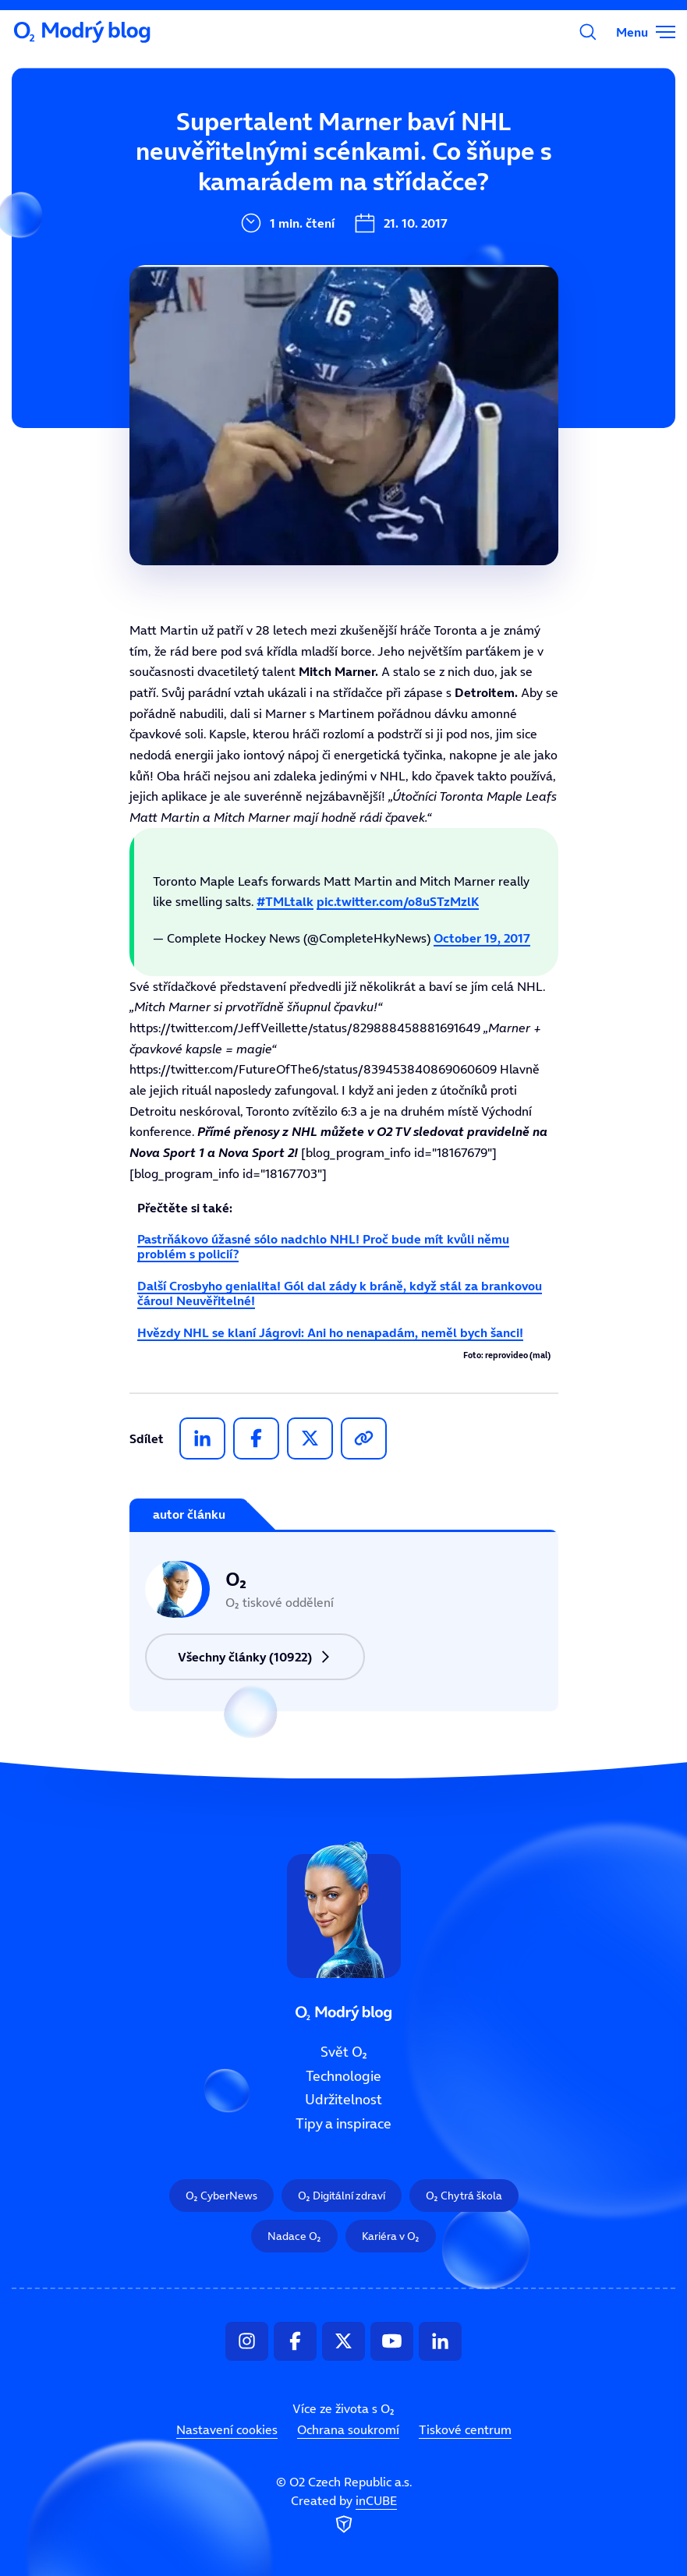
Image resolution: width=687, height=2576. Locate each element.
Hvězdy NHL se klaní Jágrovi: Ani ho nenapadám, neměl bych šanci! (330, 1332)
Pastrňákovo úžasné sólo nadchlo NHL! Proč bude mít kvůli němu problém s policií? (323, 1246)
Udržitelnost (343, 2100)
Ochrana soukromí (348, 2430)
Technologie (257, 198)
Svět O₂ (242, 146)
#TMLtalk (285, 901)
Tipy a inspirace (343, 2124)
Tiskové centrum (465, 2430)
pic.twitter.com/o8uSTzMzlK (398, 901)
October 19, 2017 (482, 938)
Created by (344, 2515)
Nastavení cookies (227, 2430)
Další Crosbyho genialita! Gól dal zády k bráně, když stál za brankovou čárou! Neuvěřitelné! (339, 1293)
